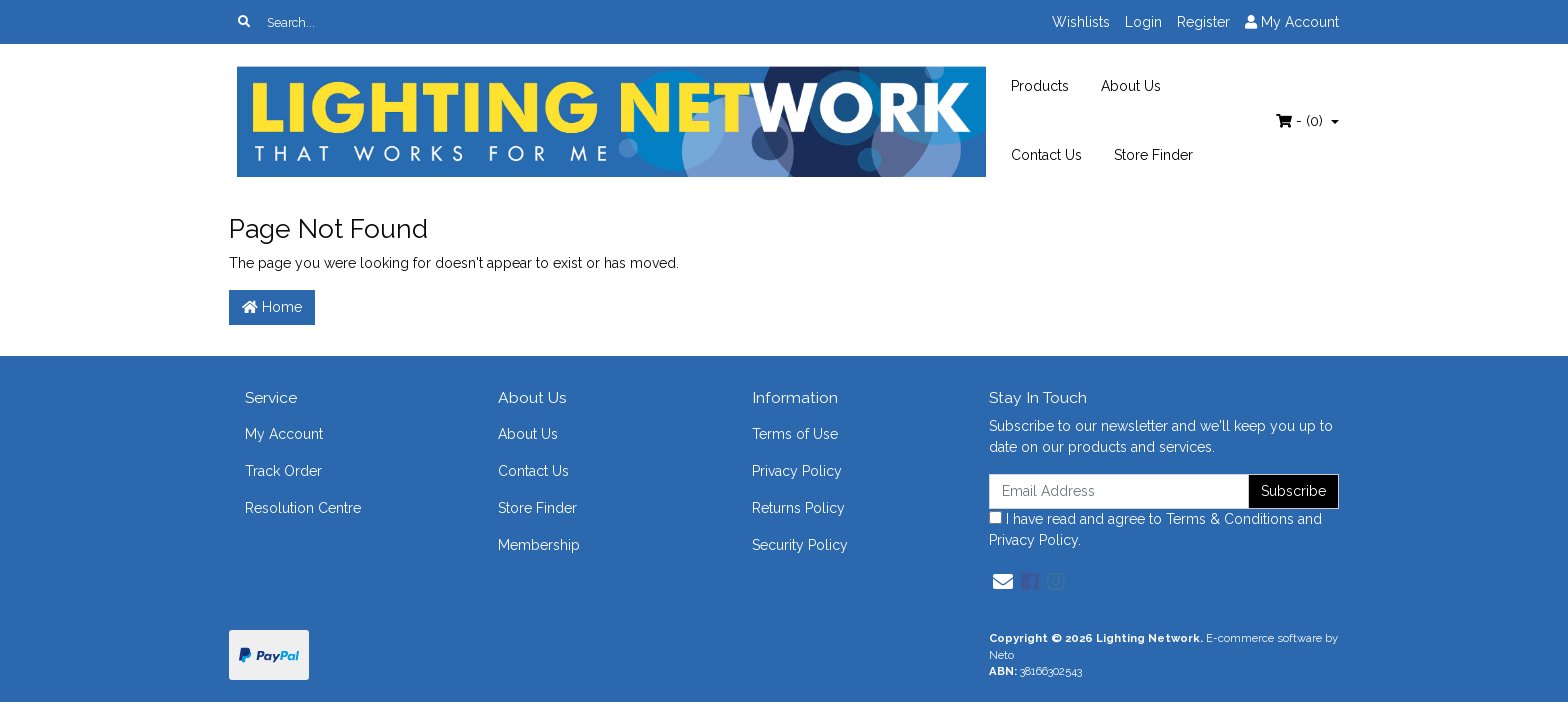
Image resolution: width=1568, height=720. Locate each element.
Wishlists (1081, 22)
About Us (1131, 86)
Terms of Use (795, 434)
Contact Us (1046, 155)
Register (1203, 22)
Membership (539, 545)
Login (1143, 22)
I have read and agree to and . (1155, 529)
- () (1301, 121)
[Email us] (1003, 582)
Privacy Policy (797, 471)
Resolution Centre (303, 508)
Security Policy (800, 545)
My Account (284, 434)
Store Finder (1153, 155)
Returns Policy (798, 508)
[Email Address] (1119, 491)
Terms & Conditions (1230, 519)
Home (272, 307)
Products (1040, 86)
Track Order (283, 471)
